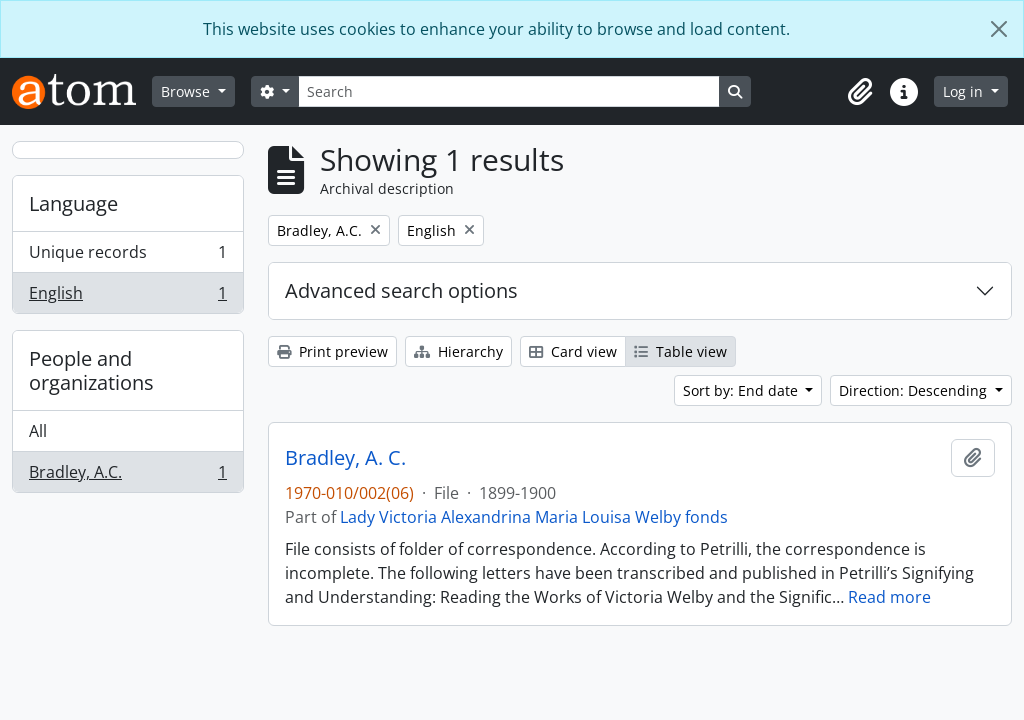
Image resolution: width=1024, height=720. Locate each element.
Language (73, 203)
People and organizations (91, 370)
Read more (889, 597)
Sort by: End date (742, 390)
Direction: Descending (915, 390)
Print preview (332, 351)
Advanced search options (401, 290)
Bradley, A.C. (127, 476)
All (38, 431)
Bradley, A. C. (345, 458)
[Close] (999, 29)
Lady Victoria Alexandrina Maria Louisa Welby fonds (534, 517)
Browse (187, 91)
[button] (860, 92)
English (127, 297)
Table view (680, 351)
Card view (573, 351)
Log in (965, 91)
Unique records (127, 256)
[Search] (509, 91)
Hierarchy (458, 351)
